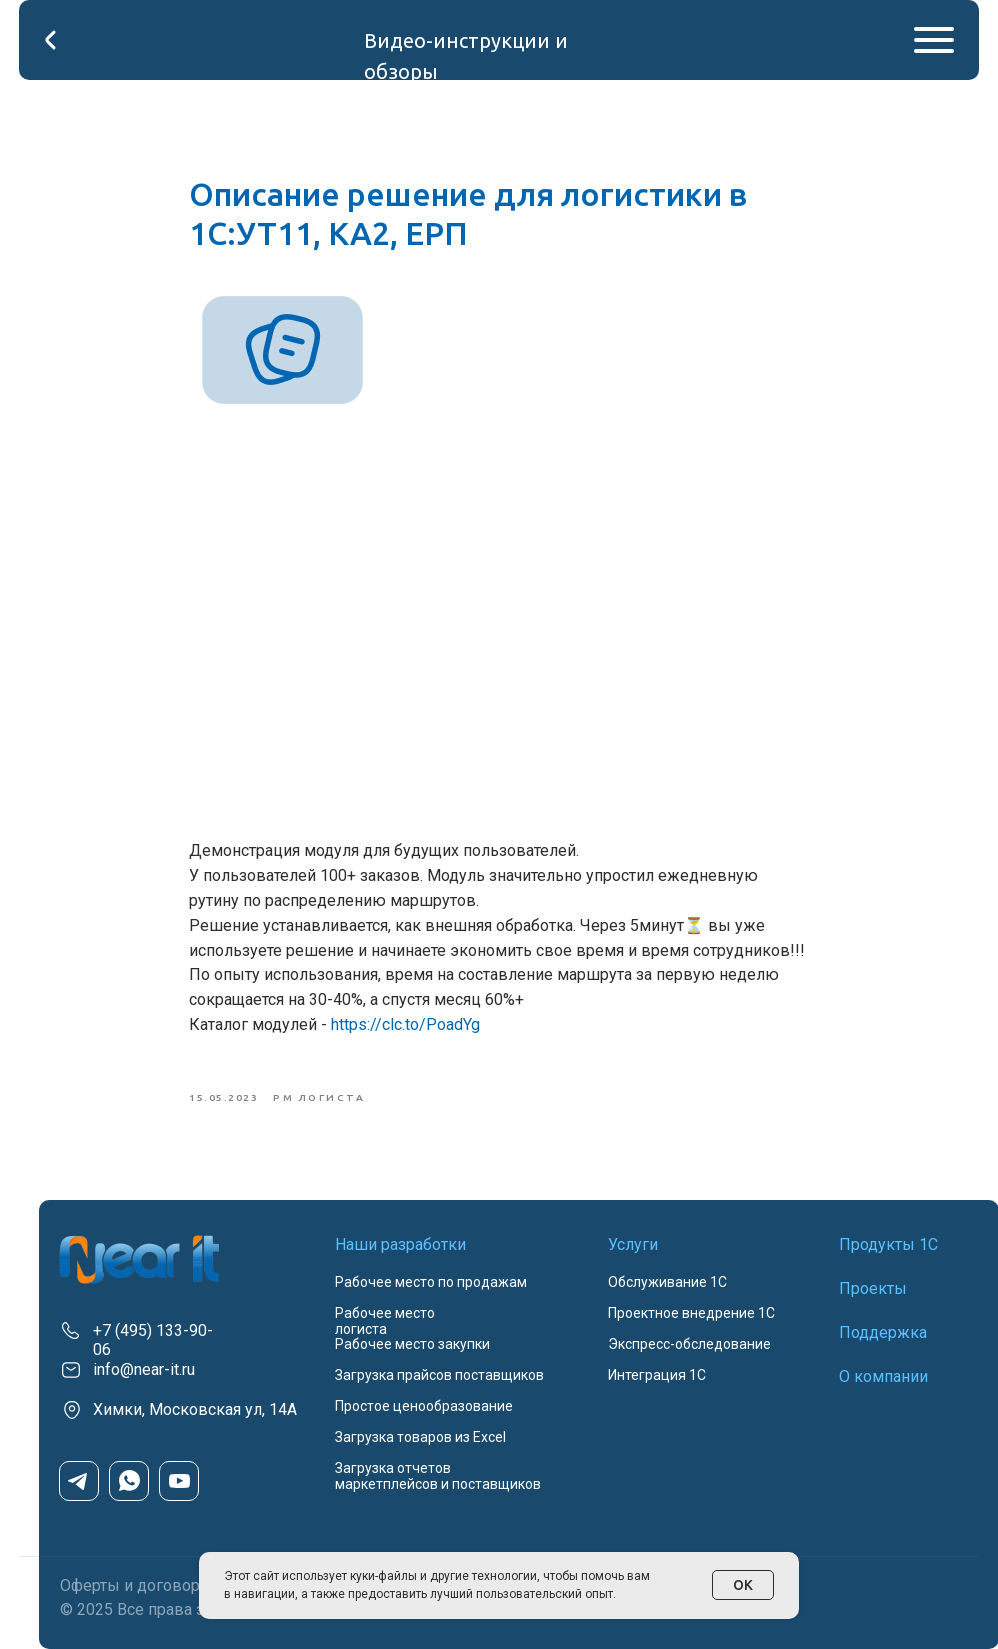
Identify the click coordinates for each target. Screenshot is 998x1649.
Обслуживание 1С (667, 1282)
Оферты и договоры (136, 1585)
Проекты (873, 1288)
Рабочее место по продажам (431, 1282)
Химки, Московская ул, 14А (195, 1409)
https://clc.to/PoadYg (405, 1024)
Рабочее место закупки (412, 1344)
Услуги (633, 1244)
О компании (883, 1376)
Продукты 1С (888, 1244)
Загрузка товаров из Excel (420, 1437)
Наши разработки (400, 1244)
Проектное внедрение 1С (691, 1313)
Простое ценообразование (424, 1406)
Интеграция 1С (657, 1375)
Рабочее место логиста (385, 1321)
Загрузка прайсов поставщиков (439, 1375)
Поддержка (883, 1332)
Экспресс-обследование (689, 1344)
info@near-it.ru (144, 1369)
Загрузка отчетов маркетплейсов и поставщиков (438, 1476)
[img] (139, 1259)
